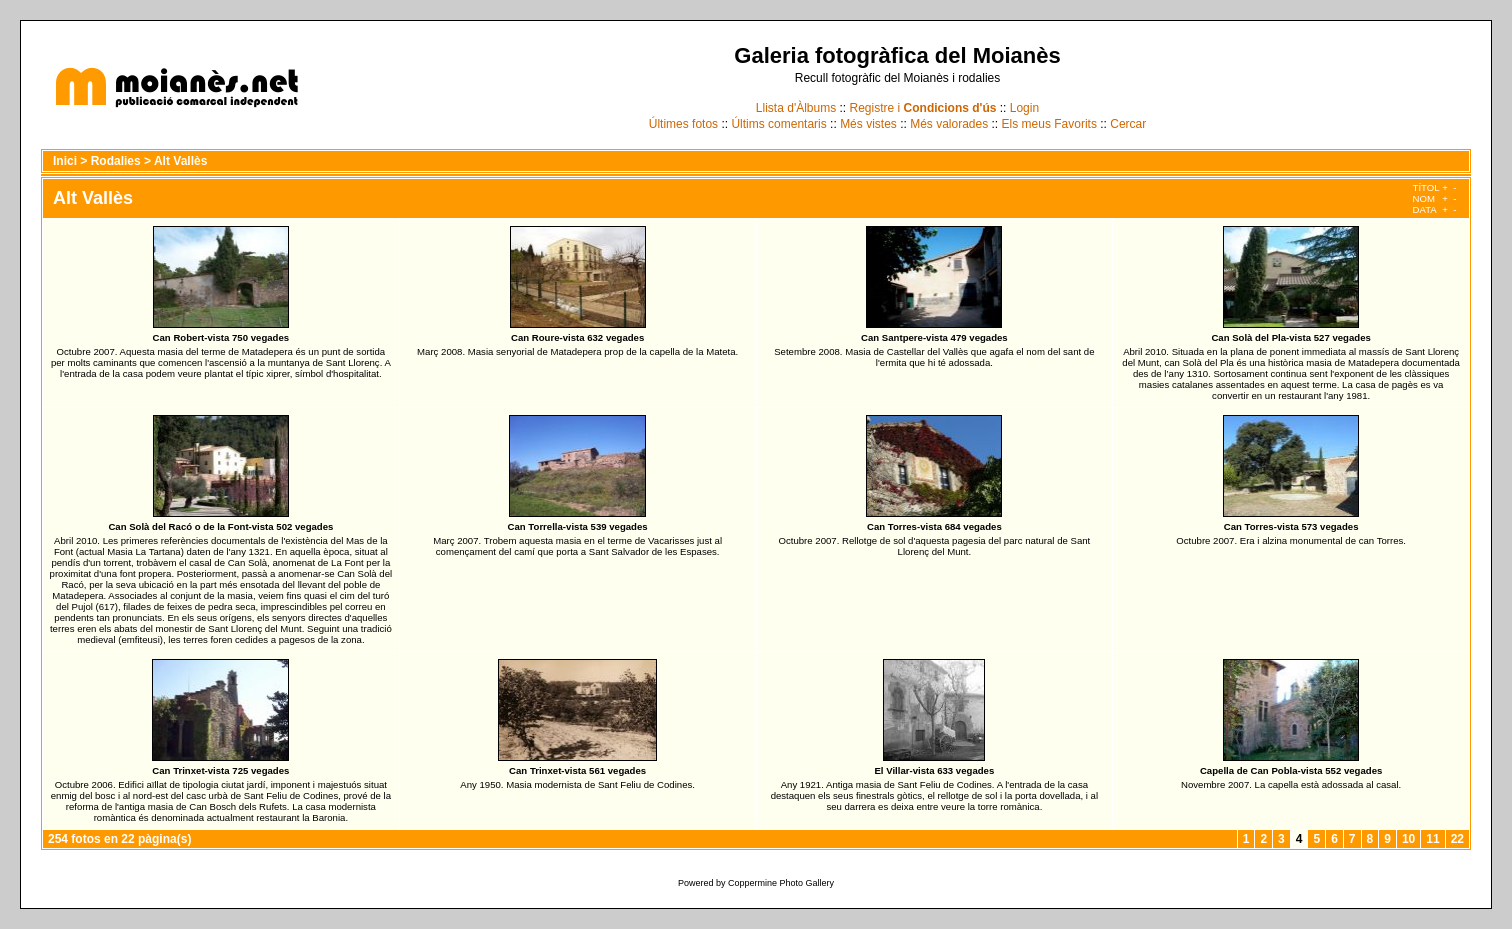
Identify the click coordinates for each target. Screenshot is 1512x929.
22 (1457, 839)
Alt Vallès (180, 161)
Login (1024, 108)
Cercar (1128, 124)
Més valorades (949, 124)
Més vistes (868, 124)
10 (1408, 839)
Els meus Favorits (1049, 124)
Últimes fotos (683, 124)
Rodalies (116, 161)
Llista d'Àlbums (796, 108)
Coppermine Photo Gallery (781, 883)
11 (1432, 839)
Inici (65, 161)
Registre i (923, 108)
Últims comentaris (778, 124)
